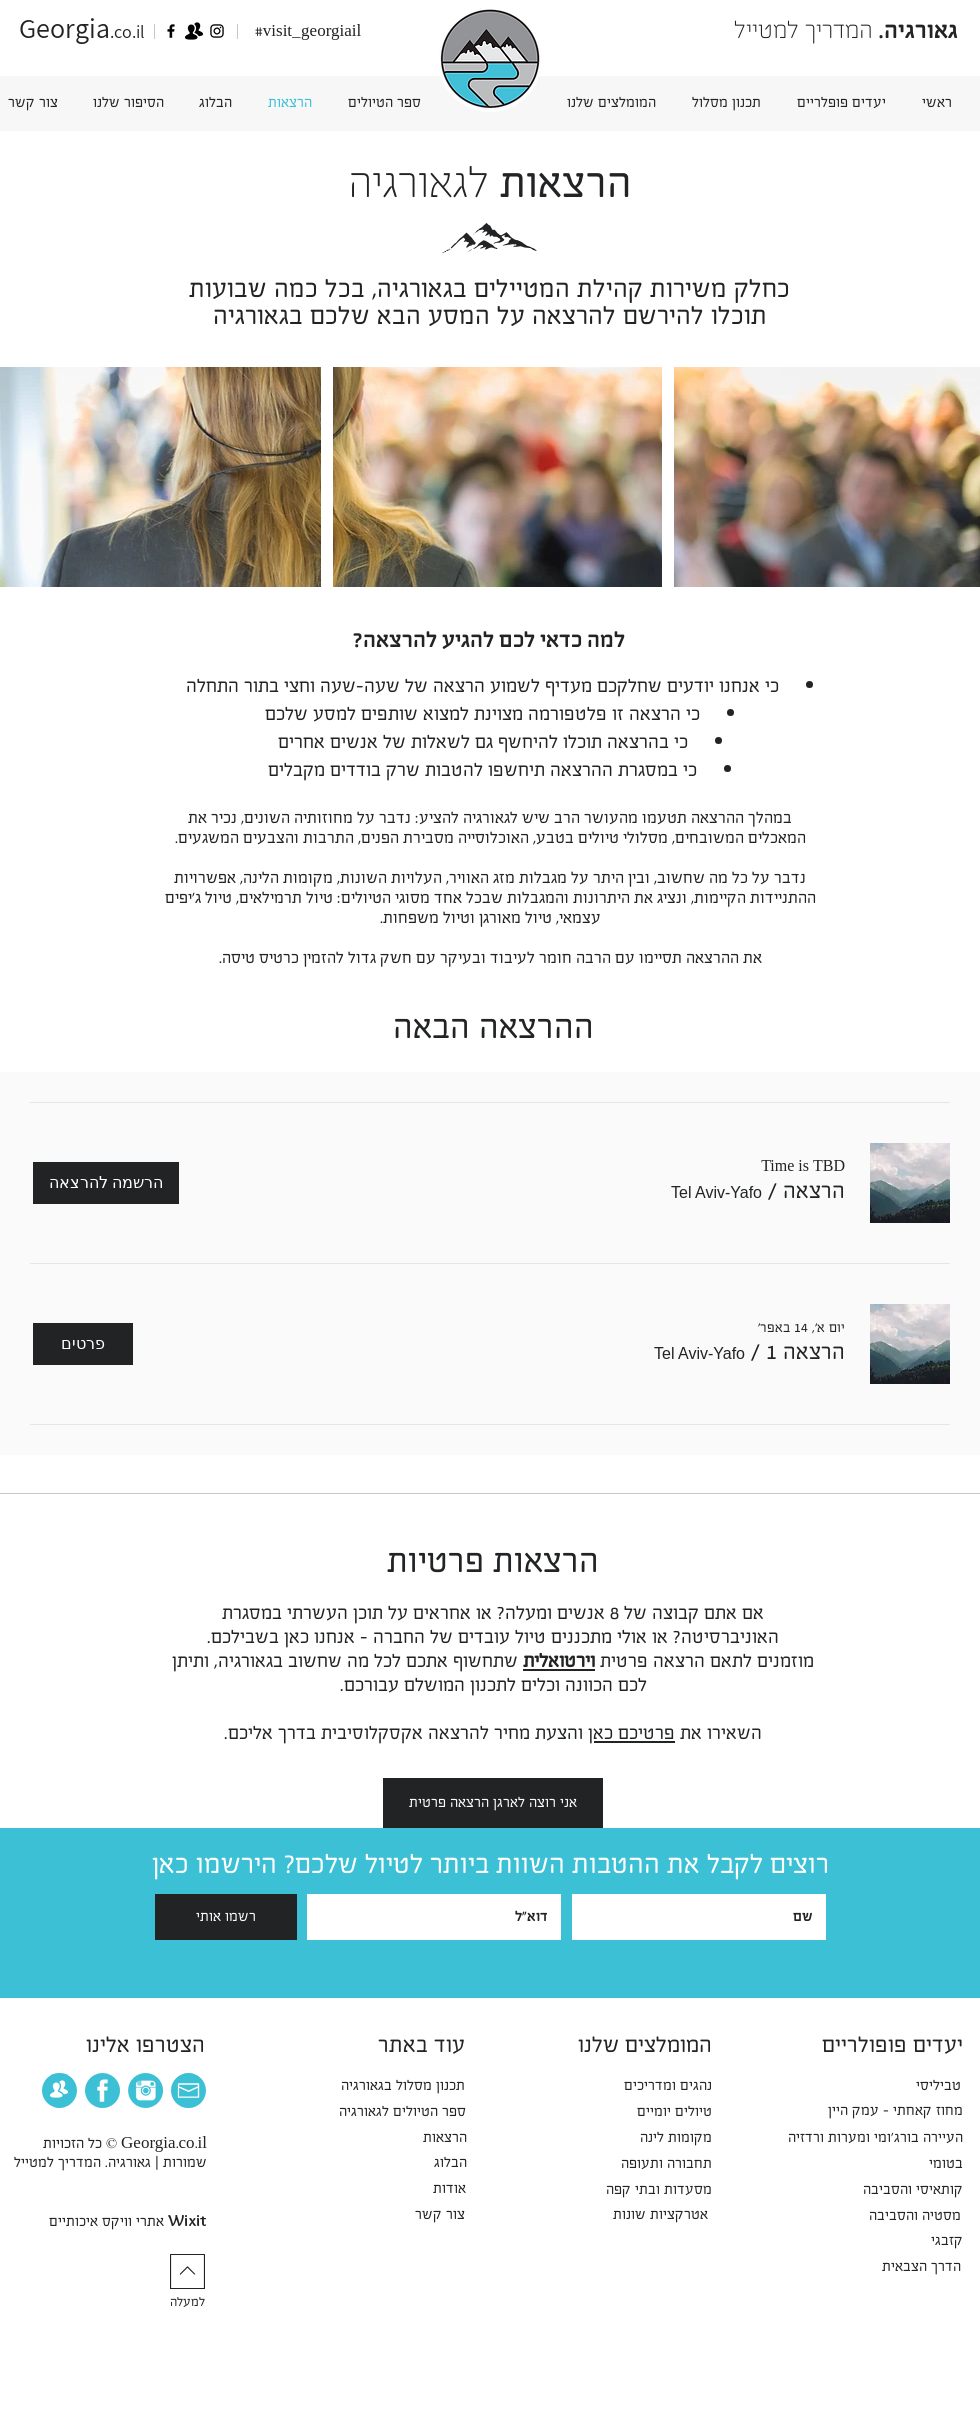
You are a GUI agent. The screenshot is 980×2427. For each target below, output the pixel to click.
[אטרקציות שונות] (648, 2215)
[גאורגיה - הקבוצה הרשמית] (194, 31)
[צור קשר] (435, 2215)
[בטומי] (941, 2164)
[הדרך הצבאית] (910, 2267)
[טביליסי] (932, 2086)
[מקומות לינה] (664, 2138)
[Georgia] (217, 31)
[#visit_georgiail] (308, 32)
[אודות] (445, 2189)
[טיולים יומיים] (663, 2112)
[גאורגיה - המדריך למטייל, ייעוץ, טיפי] (171, 31)
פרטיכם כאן (631, 1732)
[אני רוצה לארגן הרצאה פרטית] (493, 1803)
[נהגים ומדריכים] (654, 2086)
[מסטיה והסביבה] (900, 2216)
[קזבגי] (943, 2241)
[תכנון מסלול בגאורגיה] (384, 2086)
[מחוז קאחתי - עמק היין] (877, 2111)
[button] (128, 102)
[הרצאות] (437, 2138)
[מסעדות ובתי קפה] (645, 2190)
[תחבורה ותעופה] (652, 2164)
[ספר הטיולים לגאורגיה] (383, 2112)
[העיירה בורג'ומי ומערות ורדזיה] (852, 2138)
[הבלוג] (445, 2163)
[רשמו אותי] (226, 1917)
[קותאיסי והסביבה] (897, 2190)
